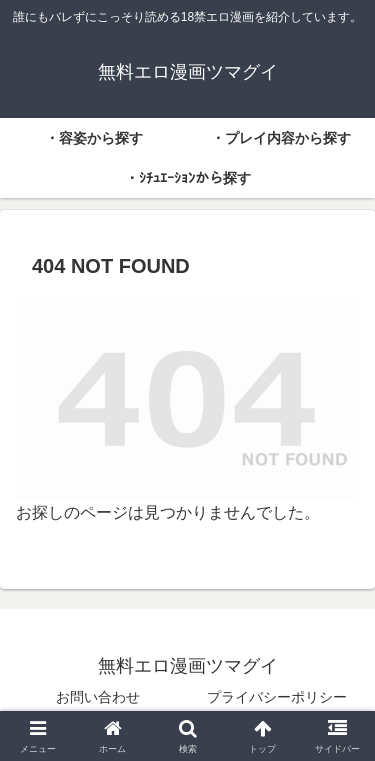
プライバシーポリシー (277, 697)
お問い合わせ (98, 697)
